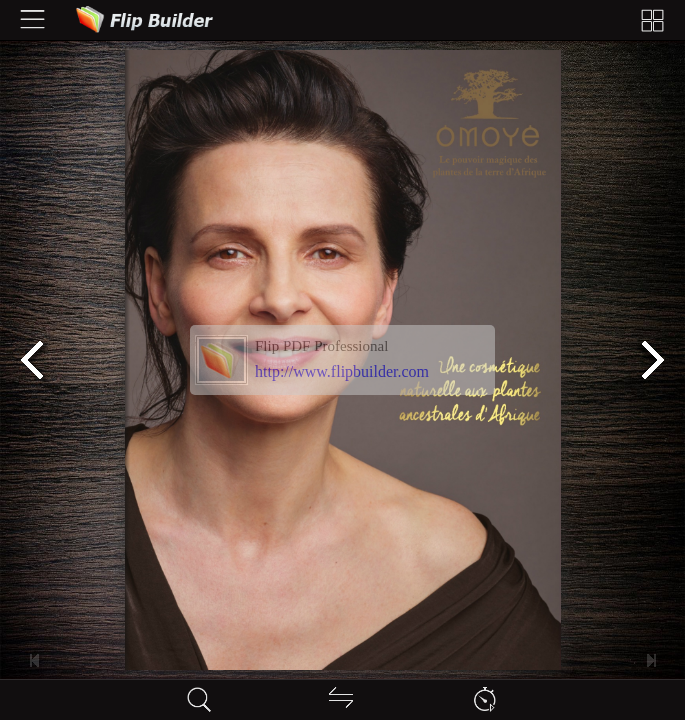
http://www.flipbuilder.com (342, 371)
